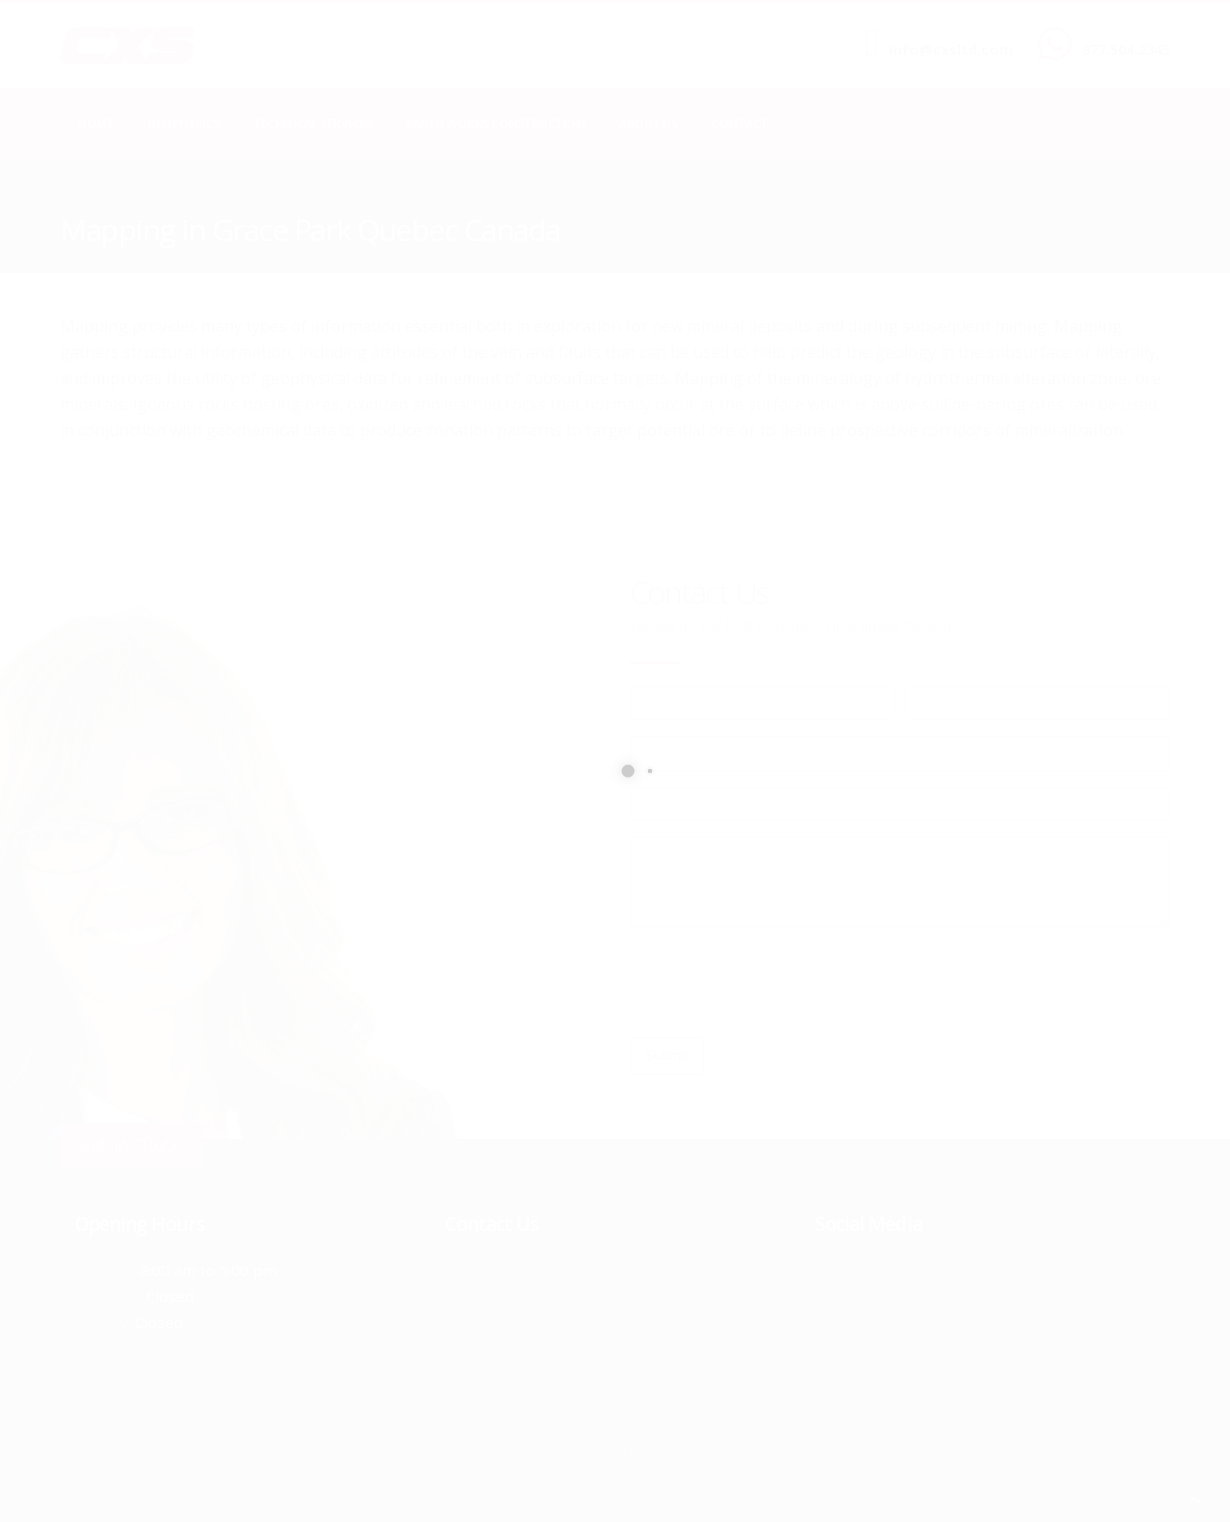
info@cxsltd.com (951, 49)
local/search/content (179, 201)
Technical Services (312, 123)
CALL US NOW (1121, 33)
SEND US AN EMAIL (941, 33)
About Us (648, 123)
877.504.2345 (1126, 49)
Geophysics (183, 123)
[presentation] (782, 982)
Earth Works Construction (495, 123)
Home (95, 123)
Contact (739, 123)
